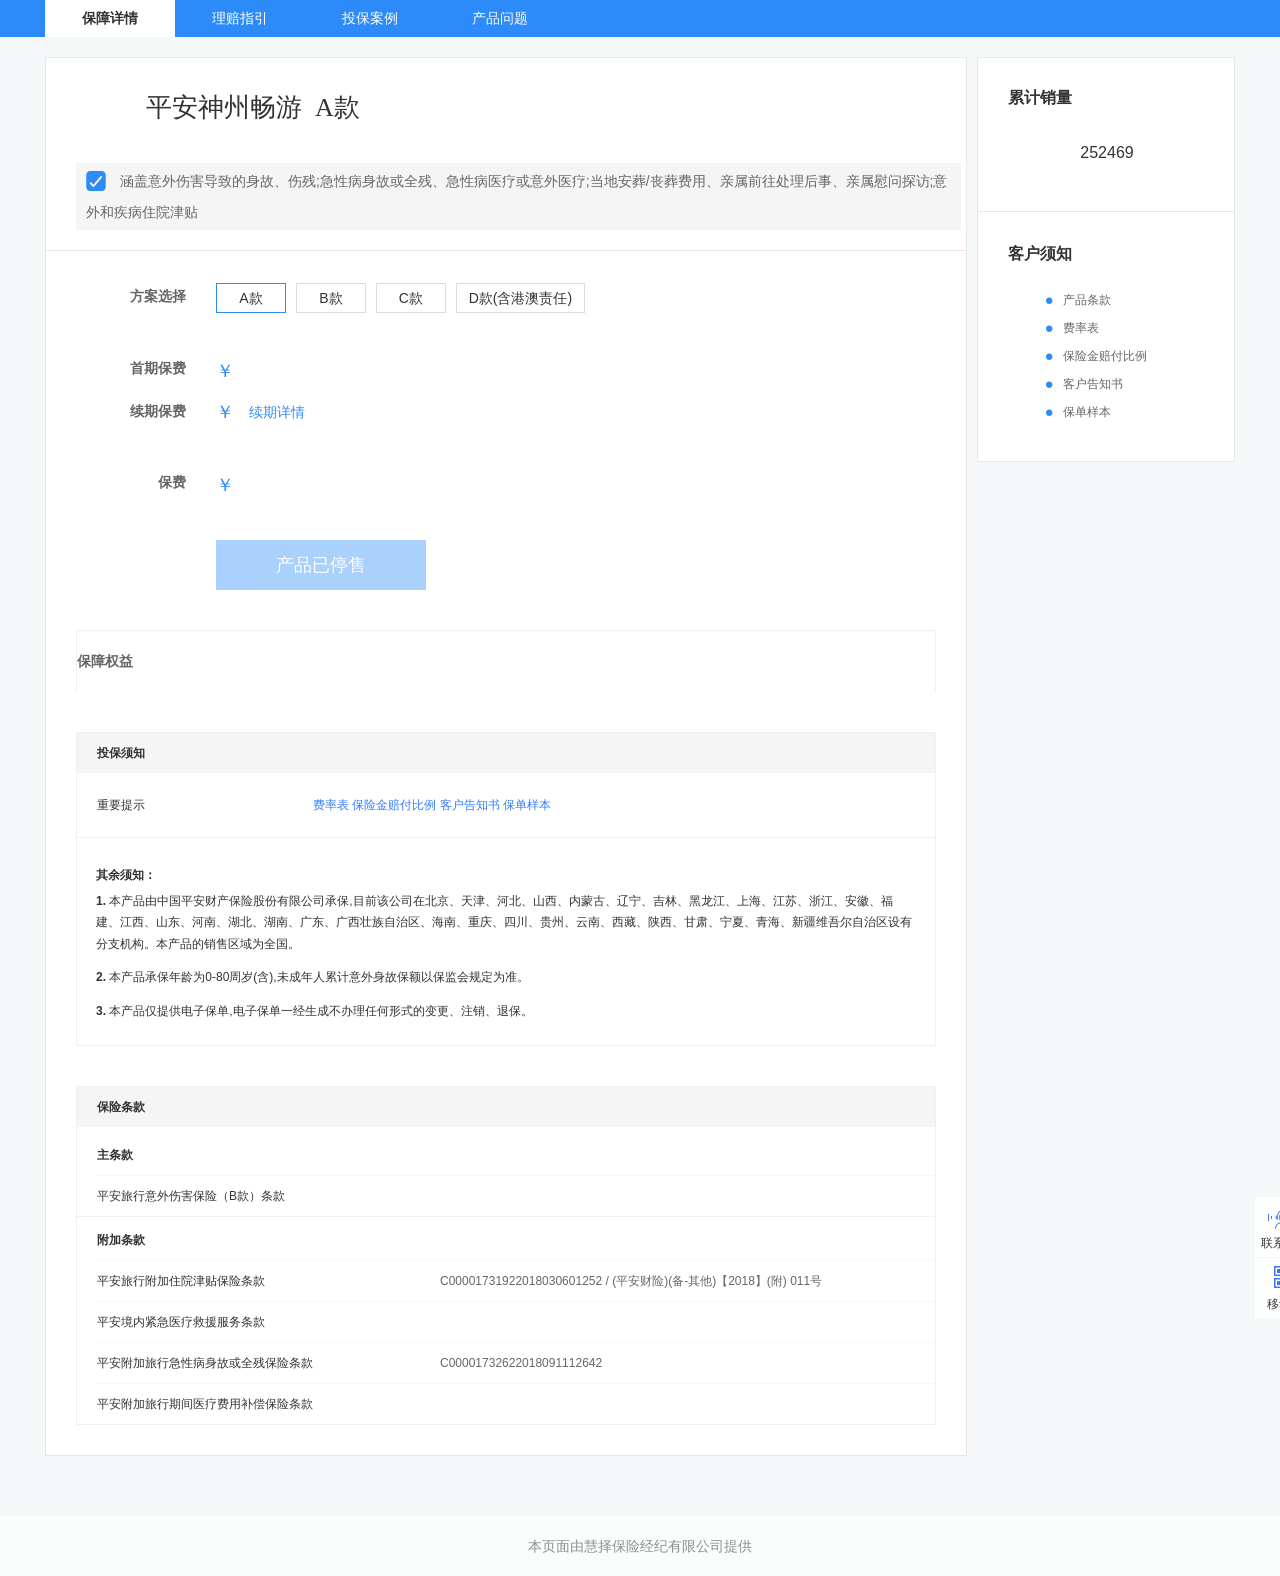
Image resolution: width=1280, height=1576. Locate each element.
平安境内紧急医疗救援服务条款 (181, 1322)
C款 (411, 298)
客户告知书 (470, 805)
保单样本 (527, 805)
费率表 (331, 805)
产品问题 (500, 18)
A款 (250, 298)
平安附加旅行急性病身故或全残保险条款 (205, 1363)
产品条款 (1087, 300)
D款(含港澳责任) (520, 298)
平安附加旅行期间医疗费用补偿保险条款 (205, 1404)
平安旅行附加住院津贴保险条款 (181, 1281)
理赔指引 (240, 18)
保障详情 (110, 18)
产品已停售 (321, 565)
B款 (330, 298)
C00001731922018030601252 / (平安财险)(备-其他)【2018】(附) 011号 (631, 1281)
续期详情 (277, 412)
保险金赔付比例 (394, 805)
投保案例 (370, 18)
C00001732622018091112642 (521, 1363)
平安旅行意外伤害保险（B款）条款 (191, 1196)
